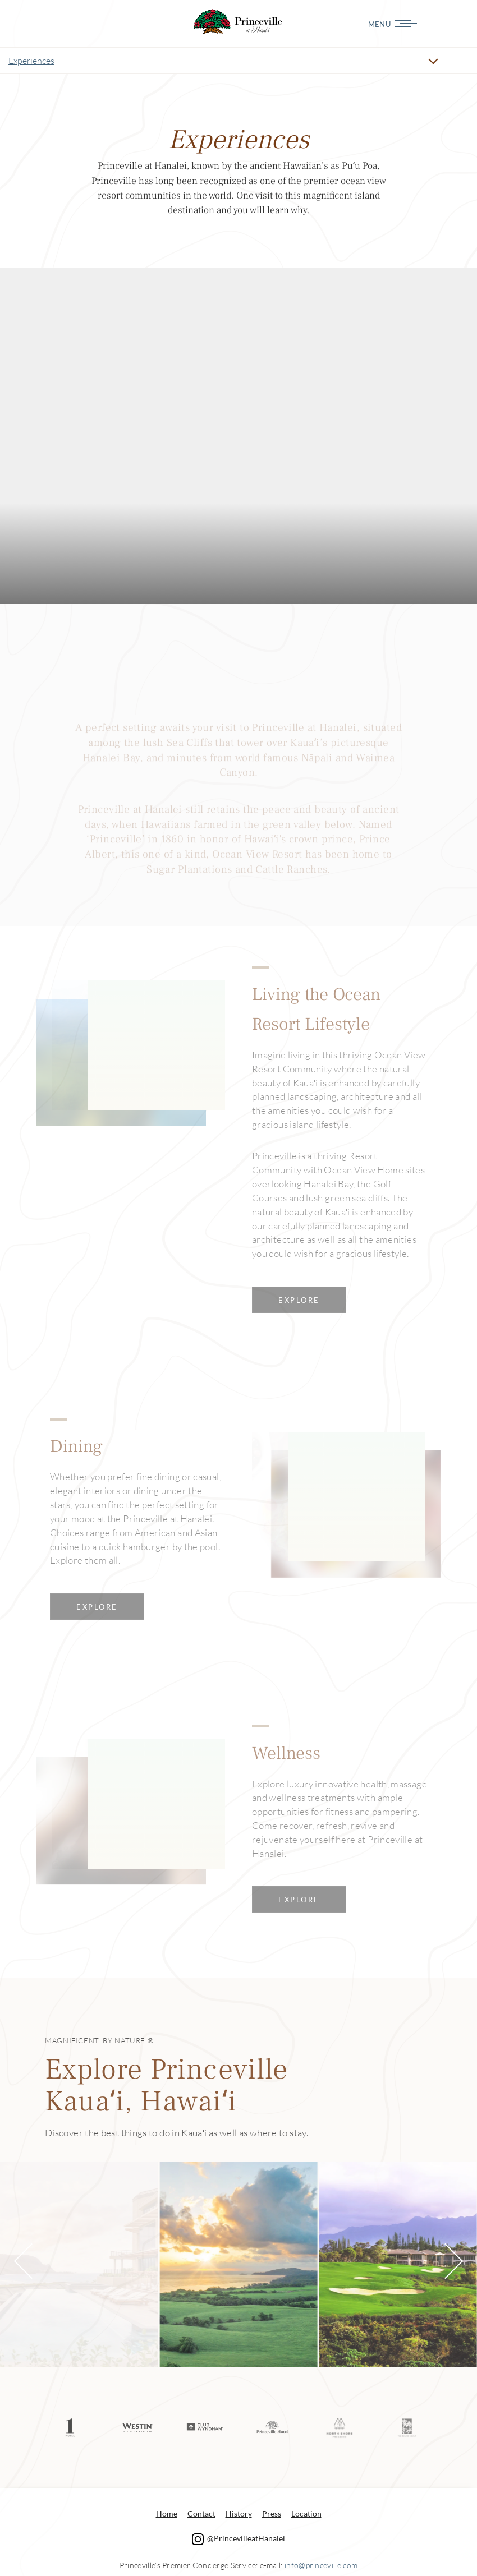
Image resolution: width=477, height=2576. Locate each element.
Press (271, 2512)
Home (166, 2512)
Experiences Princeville (238, 21)
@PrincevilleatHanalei (238, 2537)
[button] (32, 2261)
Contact (201, 2512)
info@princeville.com (321, 2564)
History (239, 2512)
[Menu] (437, 23)
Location (306, 2512)
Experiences (31, 60)
